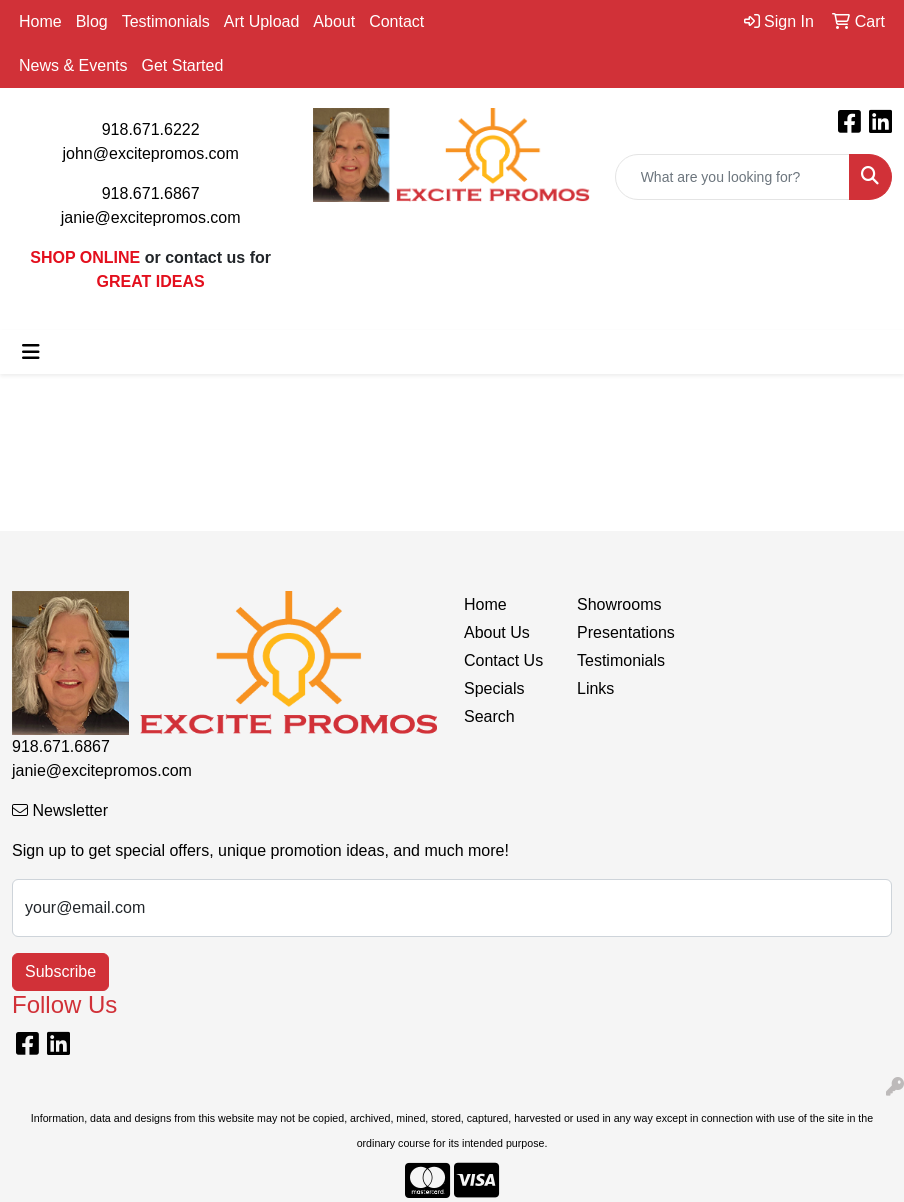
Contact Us (503, 660)
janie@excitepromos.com (151, 217)
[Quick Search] (732, 177)
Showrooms (619, 604)
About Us (497, 632)
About (334, 21)
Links (595, 688)
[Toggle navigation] (31, 352)
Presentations (621, 632)
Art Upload (262, 21)
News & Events (73, 65)
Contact (396, 21)
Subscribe (60, 971)
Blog (92, 21)
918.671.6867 (151, 193)
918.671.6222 (151, 129)
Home (40, 21)
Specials (494, 688)
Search (489, 716)
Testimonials (166, 21)
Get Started (182, 65)
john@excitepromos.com (151, 153)
